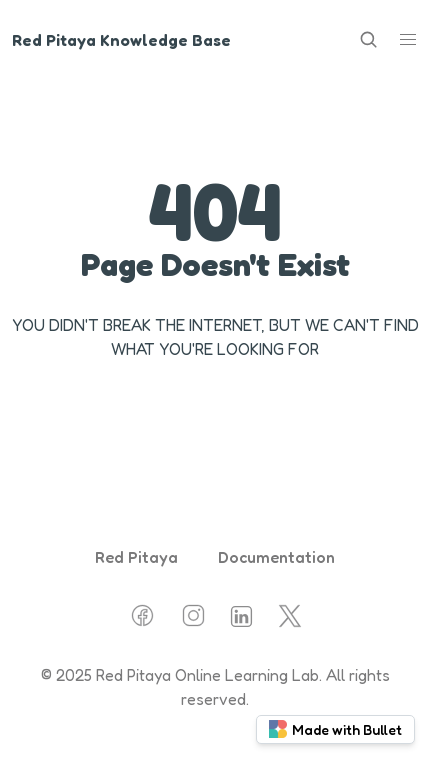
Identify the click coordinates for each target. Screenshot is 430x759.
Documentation (276, 557)
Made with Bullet (335, 729)
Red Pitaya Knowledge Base (121, 40)
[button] (408, 39)
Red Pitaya (136, 557)
